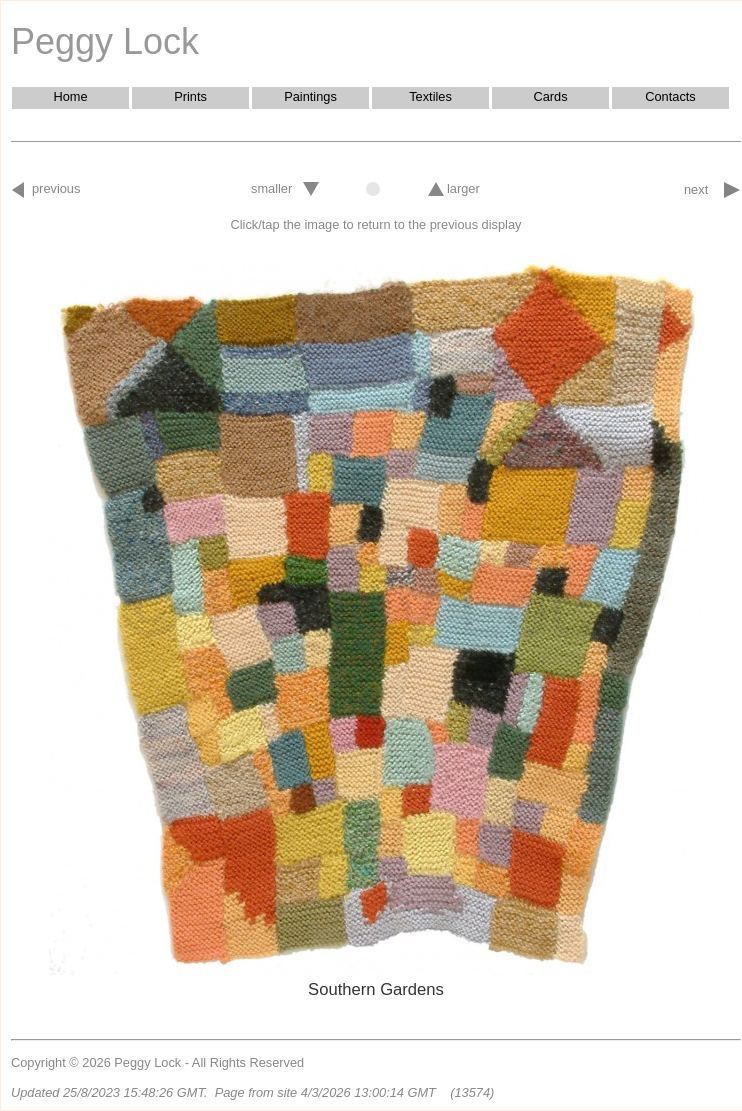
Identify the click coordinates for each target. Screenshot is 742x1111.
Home (70, 96)
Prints (190, 96)
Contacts (670, 96)
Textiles (430, 96)
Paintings (310, 96)
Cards (550, 96)
